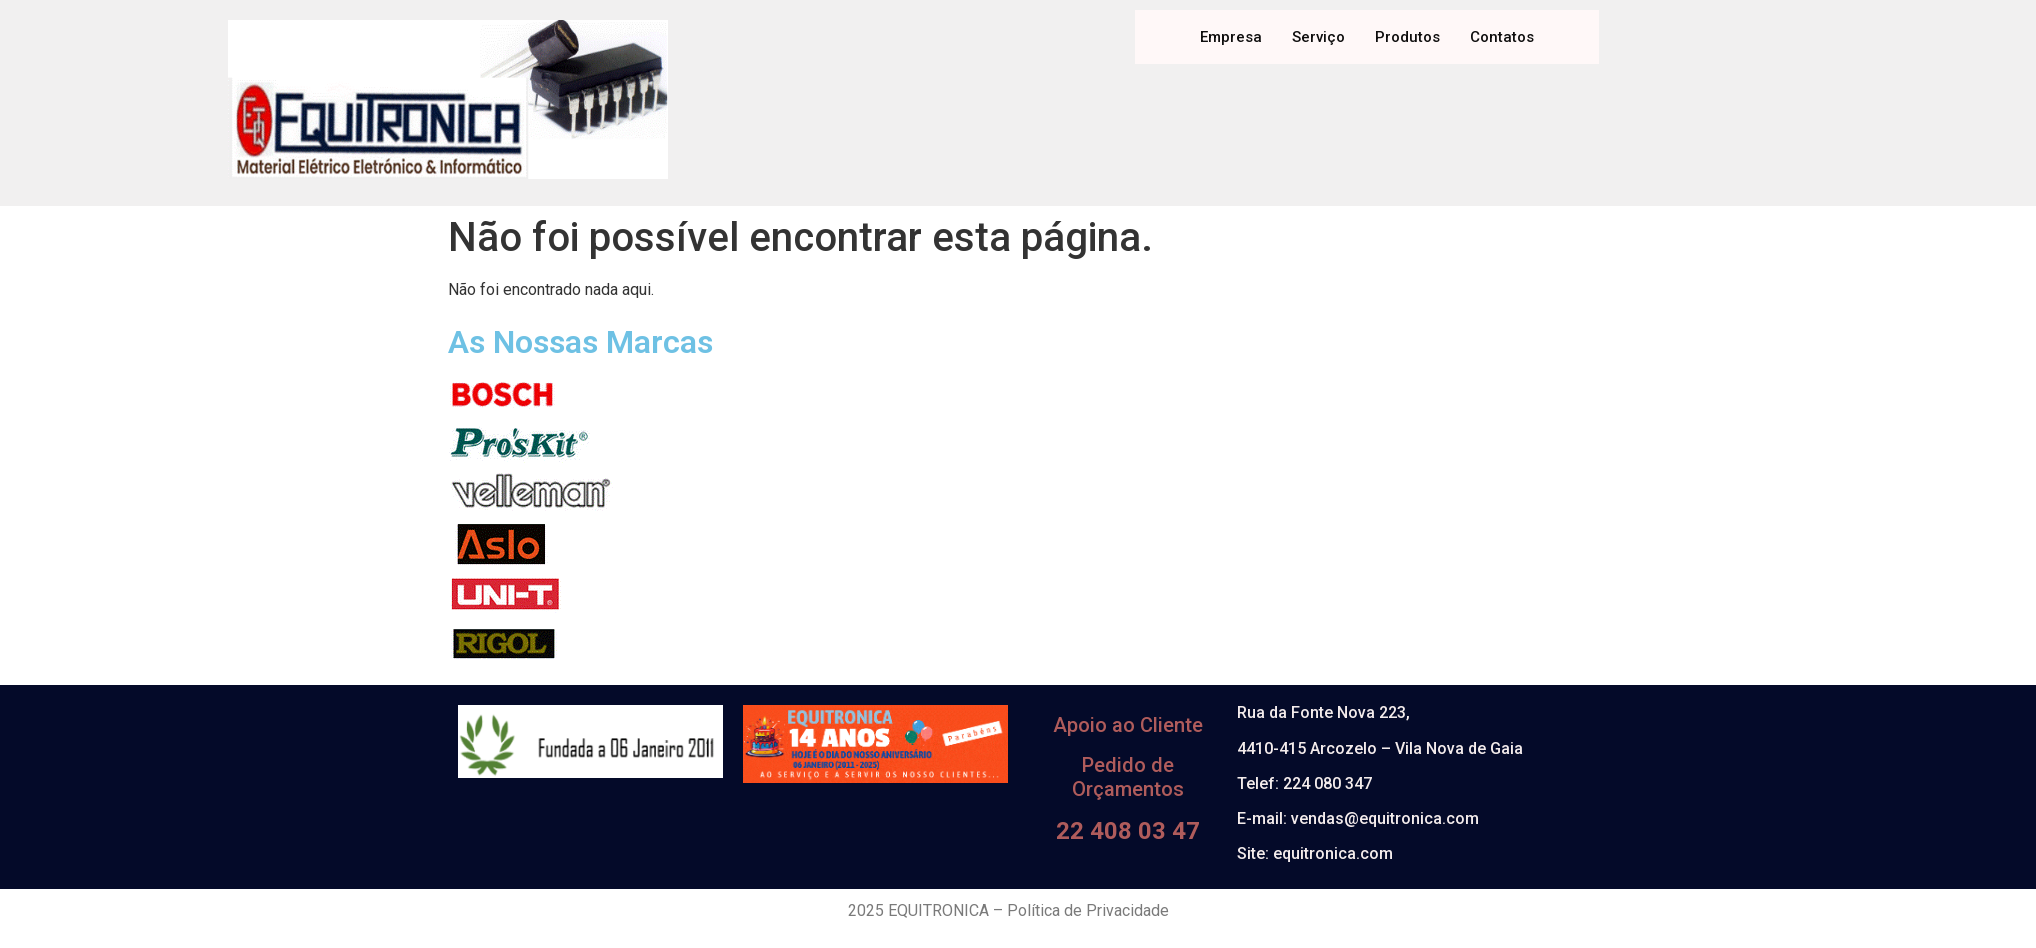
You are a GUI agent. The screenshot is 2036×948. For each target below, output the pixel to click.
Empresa (1231, 37)
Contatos (1502, 37)
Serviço (1318, 37)
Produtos (1407, 37)
